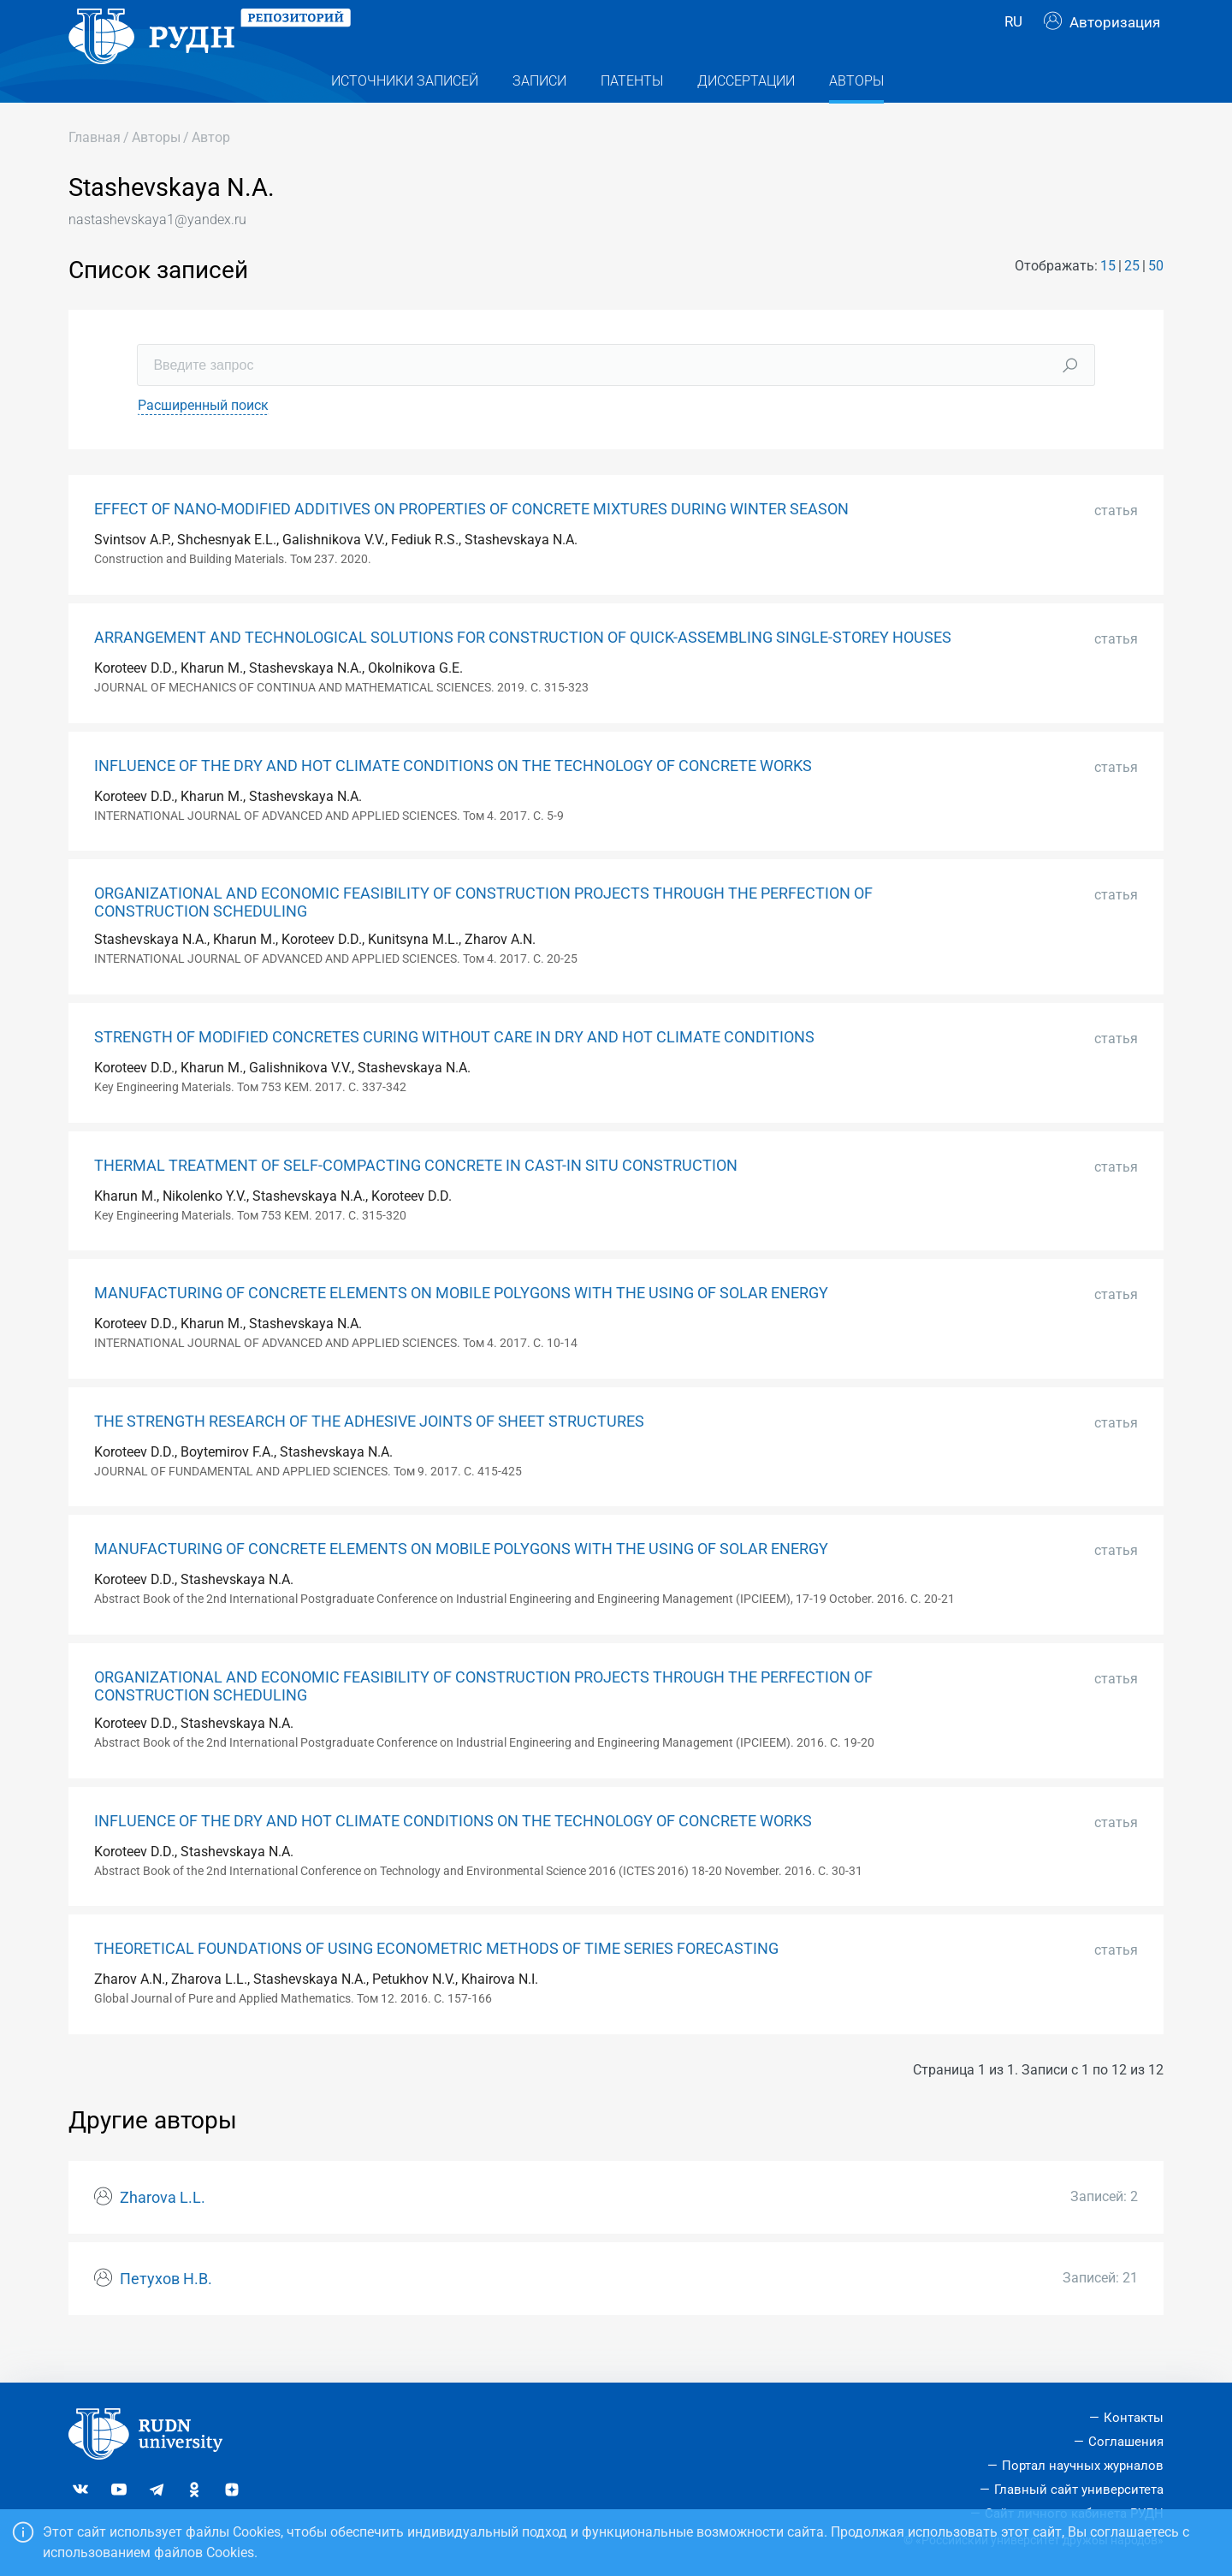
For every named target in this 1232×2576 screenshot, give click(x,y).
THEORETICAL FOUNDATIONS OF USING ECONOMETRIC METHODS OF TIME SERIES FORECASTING (436, 1982)
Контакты (1134, 2418)
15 (1108, 300)
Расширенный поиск (203, 439)
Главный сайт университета (1079, 2489)
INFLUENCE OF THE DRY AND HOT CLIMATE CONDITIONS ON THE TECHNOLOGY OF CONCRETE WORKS (453, 800)
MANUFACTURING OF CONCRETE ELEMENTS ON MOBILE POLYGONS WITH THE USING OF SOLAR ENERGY (461, 1327)
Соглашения (1126, 2441)
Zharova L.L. (162, 2232)
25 (1132, 300)
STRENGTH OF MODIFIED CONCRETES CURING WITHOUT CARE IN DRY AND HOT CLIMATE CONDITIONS (454, 1071)
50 (1156, 300)
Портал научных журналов (1083, 2465)
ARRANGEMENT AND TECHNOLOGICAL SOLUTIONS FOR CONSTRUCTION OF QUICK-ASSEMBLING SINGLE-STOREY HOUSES (522, 671)
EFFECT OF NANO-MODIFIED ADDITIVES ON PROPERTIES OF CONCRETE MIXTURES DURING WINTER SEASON (471, 543)
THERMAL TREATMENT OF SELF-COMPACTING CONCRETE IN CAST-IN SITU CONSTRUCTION (415, 1199)
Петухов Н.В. (166, 2313)
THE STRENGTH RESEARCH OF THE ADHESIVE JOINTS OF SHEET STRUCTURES (369, 1455)
